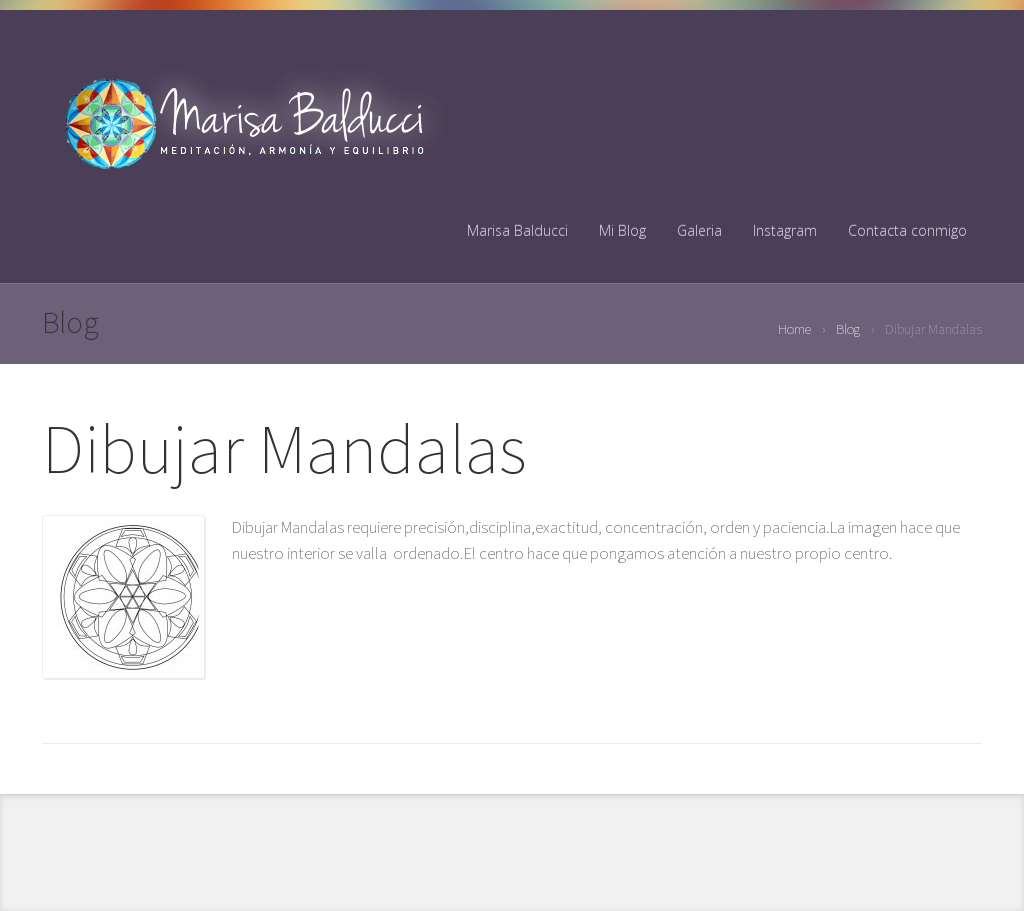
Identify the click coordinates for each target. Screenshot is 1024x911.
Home (794, 329)
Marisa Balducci (517, 230)
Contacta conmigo (907, 230)
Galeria (699, 230)
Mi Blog (622, 230)
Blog (848, 329)
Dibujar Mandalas (284, 448)
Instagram (785, 230)
